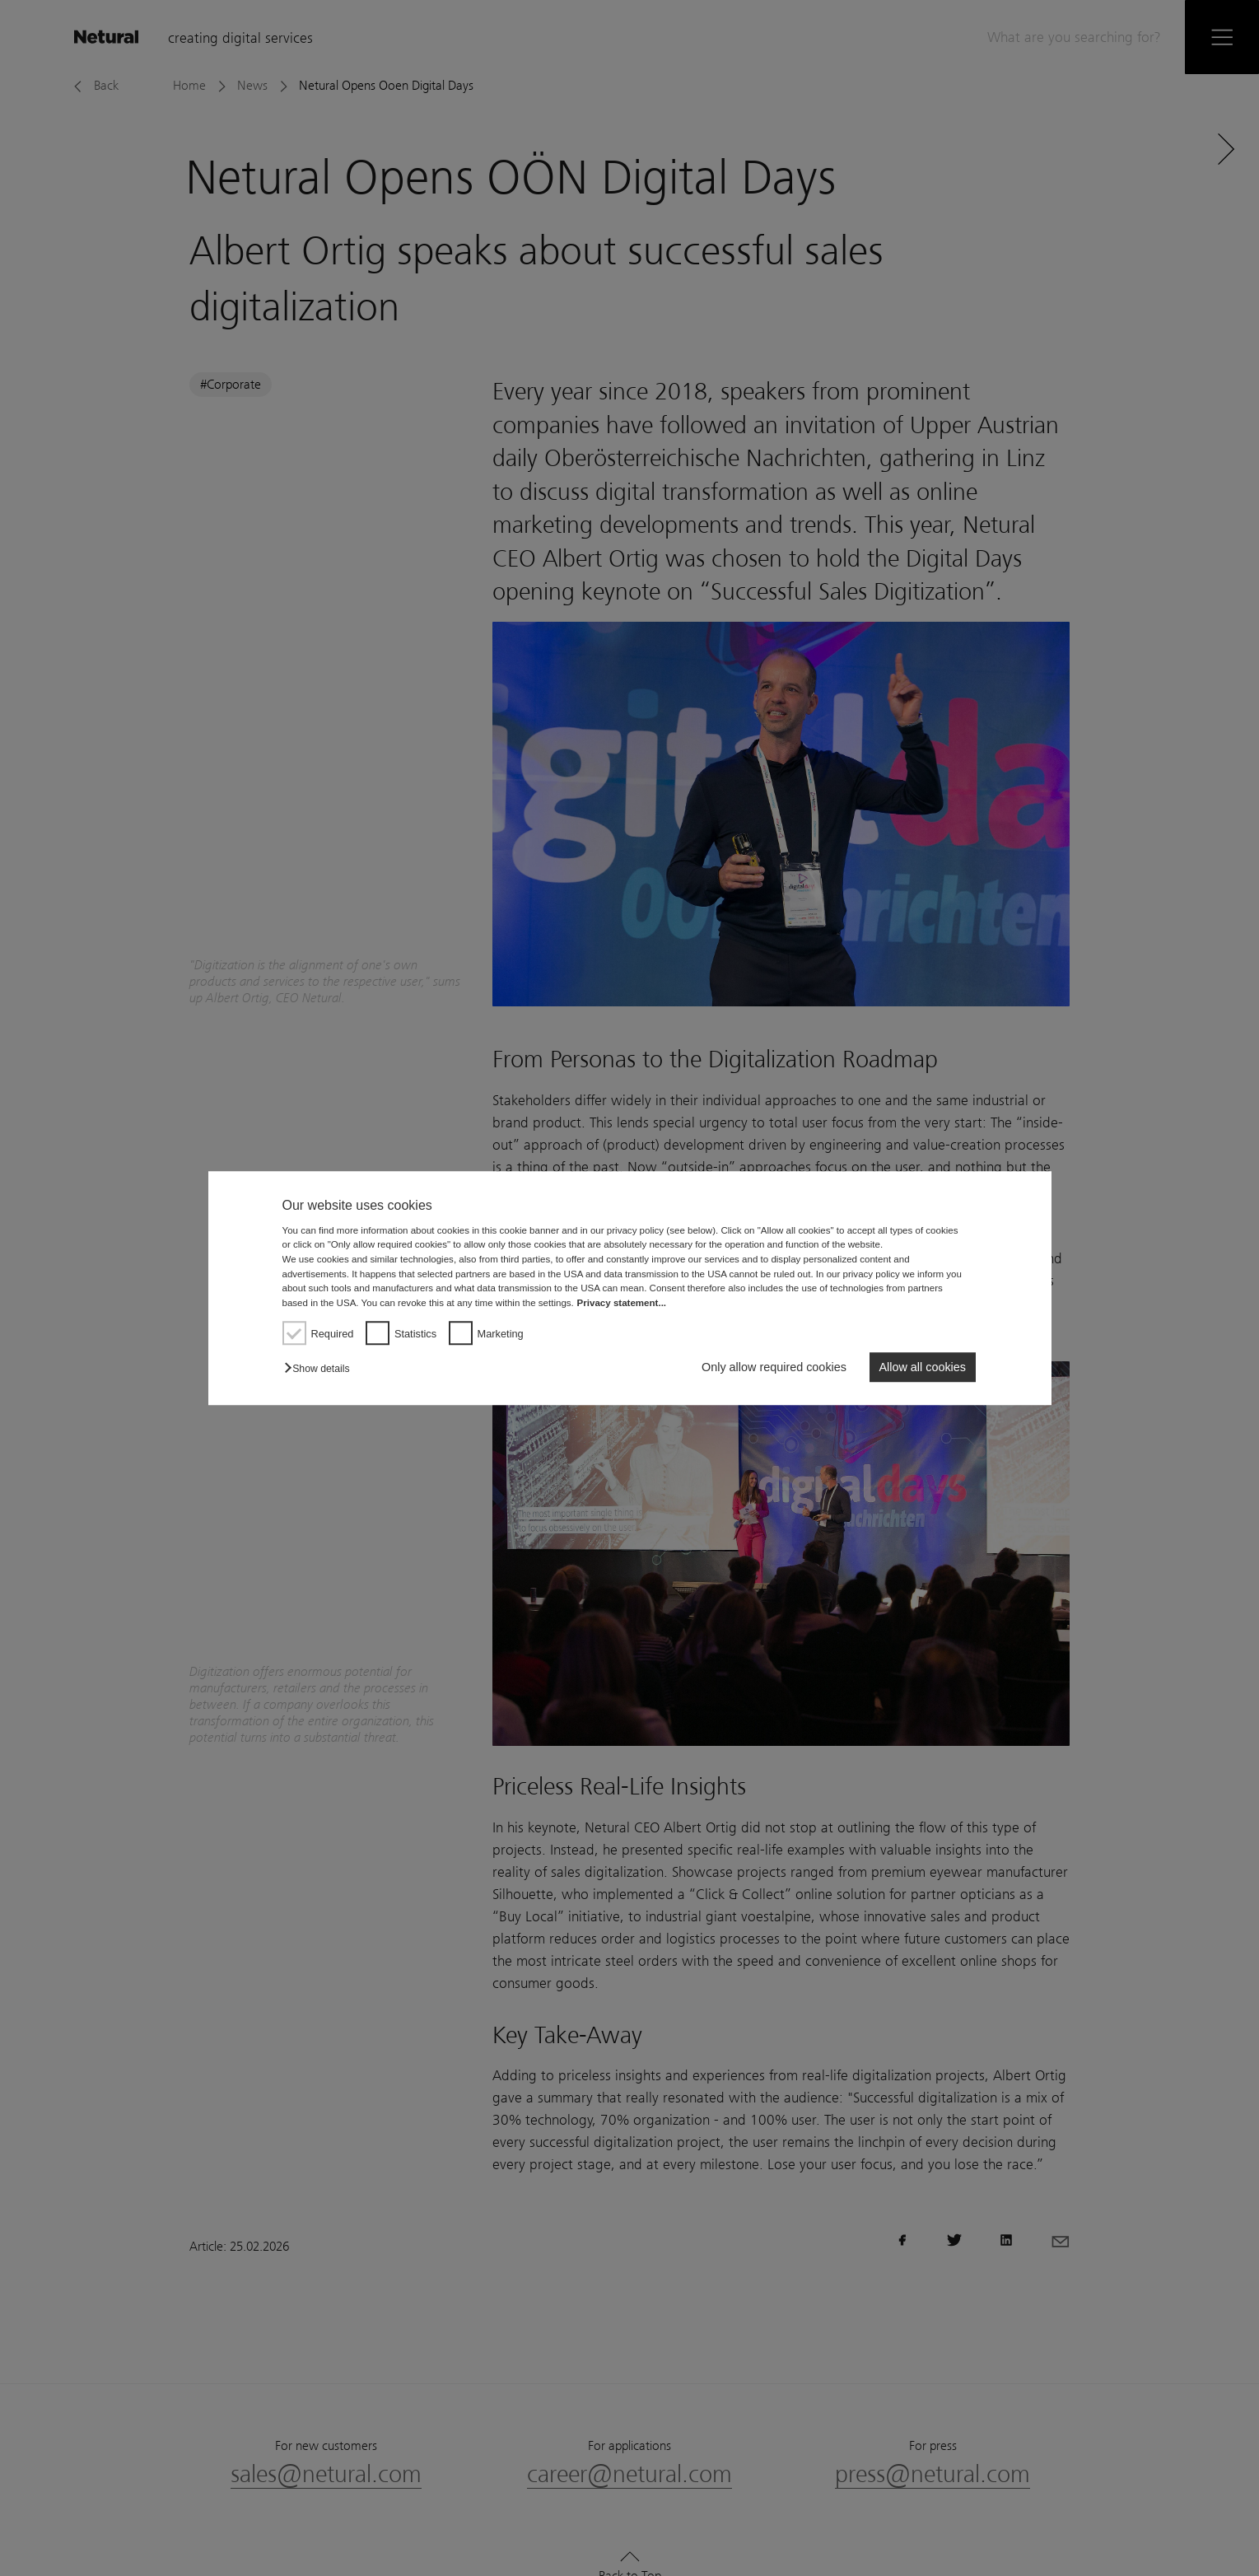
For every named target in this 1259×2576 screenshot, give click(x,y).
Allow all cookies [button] (922, 1367)
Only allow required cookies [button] (774, 1367)
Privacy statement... (621, 1303)
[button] (321, 1369)
